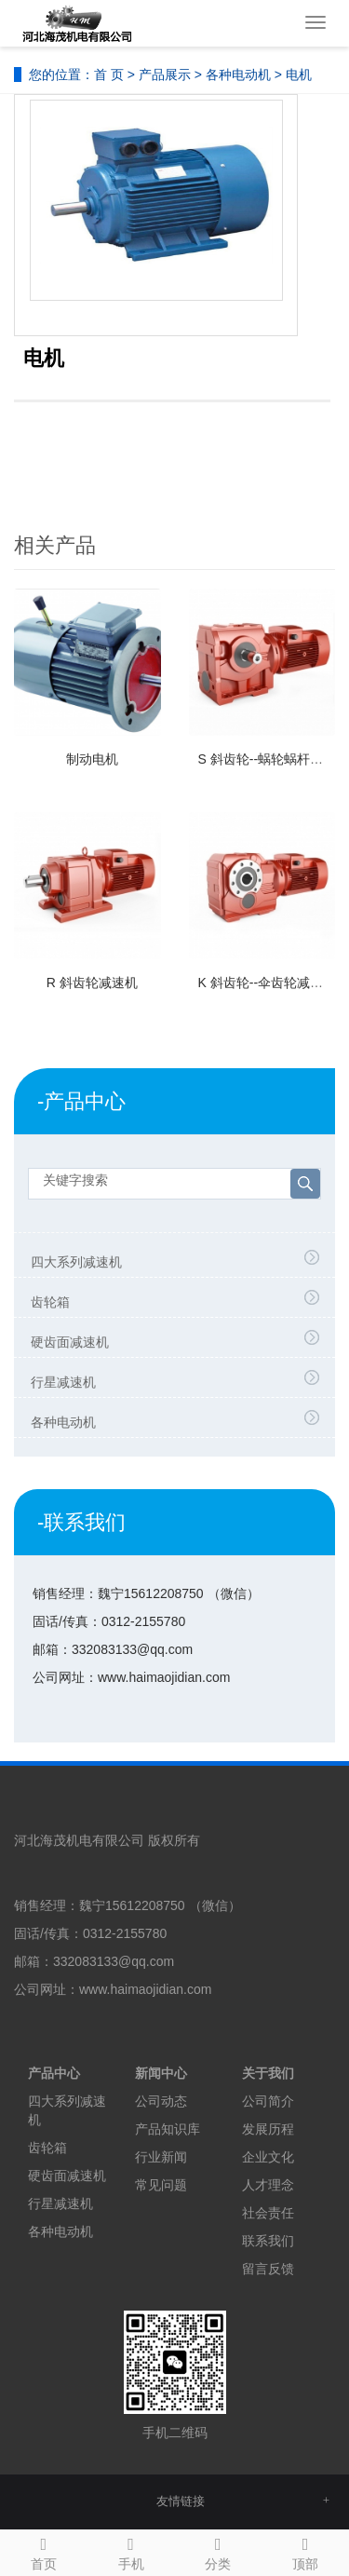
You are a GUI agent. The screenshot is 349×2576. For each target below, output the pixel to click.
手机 (131, 2550)
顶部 (305, 2550)
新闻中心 (161, 2073)
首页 (43, 2550)
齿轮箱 (50, 1302)
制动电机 (92, 759)
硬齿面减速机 (70, 1342)
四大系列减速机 (76, 1261)
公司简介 (268, 2101)
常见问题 (161, 2184)
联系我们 (268, 2240)
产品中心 (54, 2073)
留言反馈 (268, 2268)
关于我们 (268, 2073)
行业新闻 (161, 2156)
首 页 (109, 74)
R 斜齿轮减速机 (92, 982)
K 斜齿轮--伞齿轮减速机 (267, 982)
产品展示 (165, 74)
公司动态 (161, 2101)
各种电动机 (238, 74)
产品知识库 (167, 2129)
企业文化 (268, 2156)
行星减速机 (63, 1382)
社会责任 (268, 2212)
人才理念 (268, 2184)
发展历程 (268, 2129)
